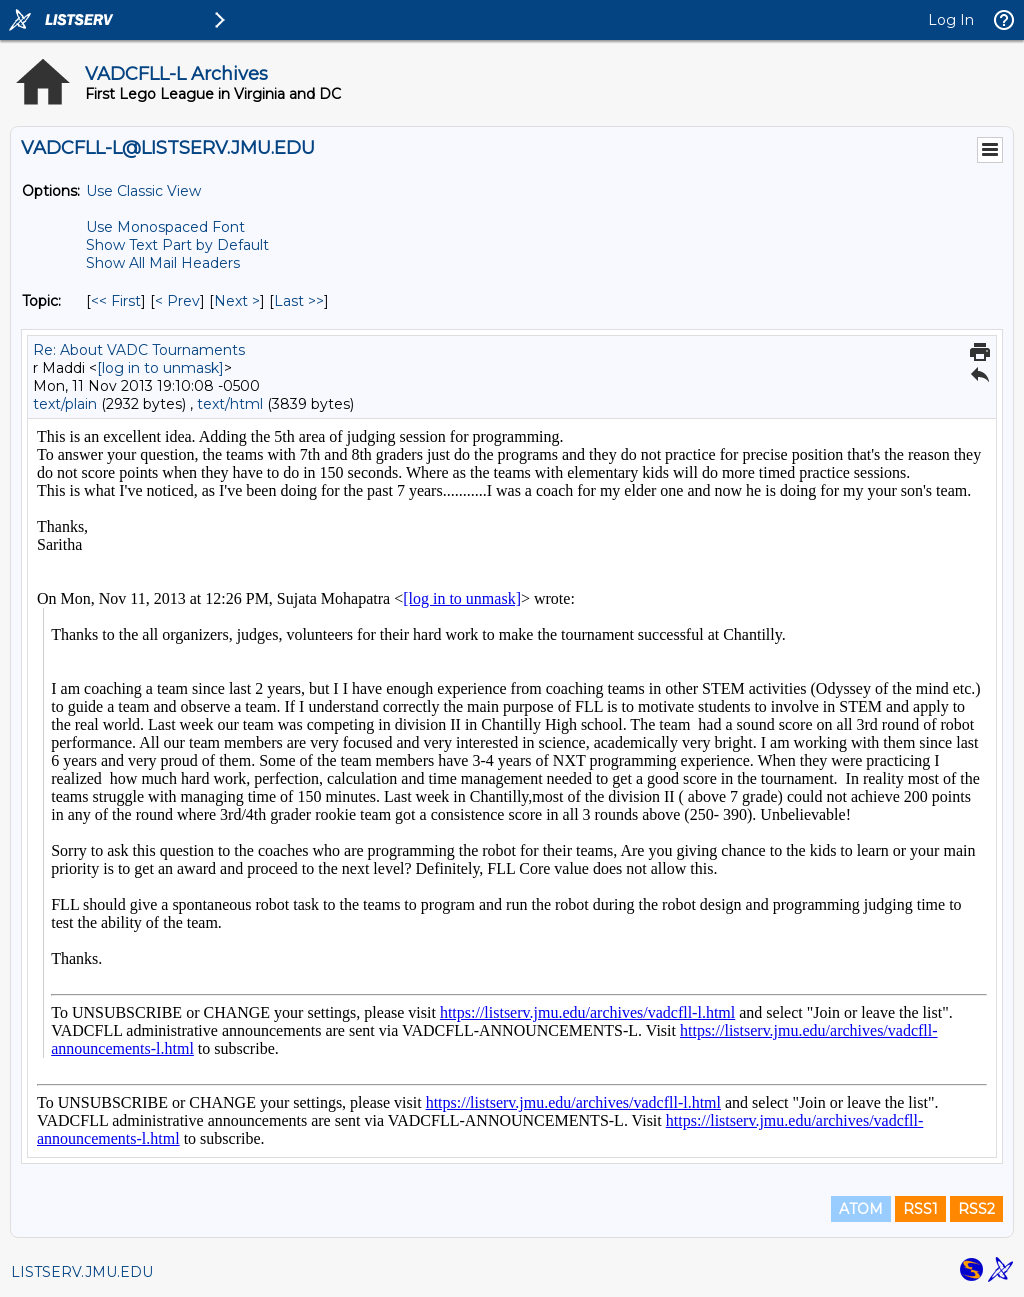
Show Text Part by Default (177, 245)
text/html (230, 404)
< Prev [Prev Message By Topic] (177, 301)
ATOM (861, 1209)
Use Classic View (143, 191)
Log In (951, 20)
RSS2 (976, 1209)
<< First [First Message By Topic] (116, 301)
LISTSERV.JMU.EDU (82, 1272)
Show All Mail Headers (163, 263)
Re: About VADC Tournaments (139, 350)
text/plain (65, 404)
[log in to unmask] (160, 368)
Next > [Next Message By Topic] (237, 301)
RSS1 (920, 1209)
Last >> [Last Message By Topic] (299, 301)
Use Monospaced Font (165, 227)
